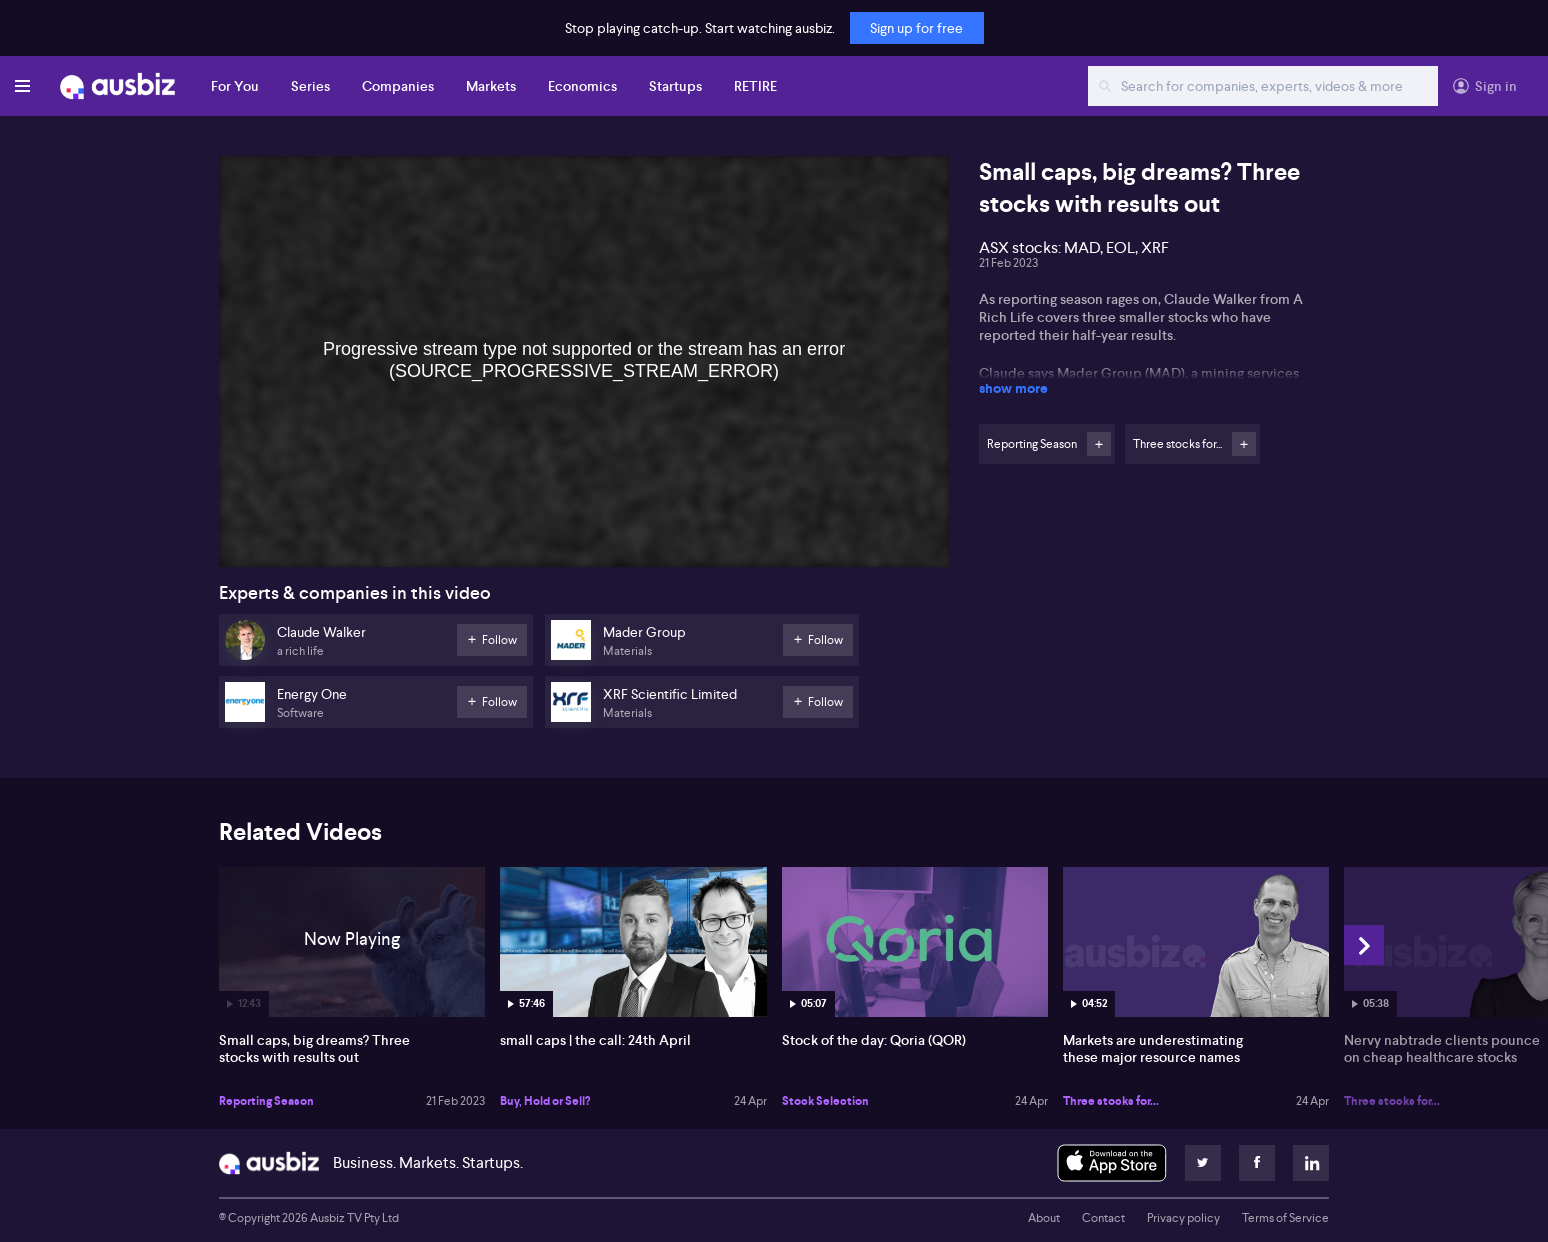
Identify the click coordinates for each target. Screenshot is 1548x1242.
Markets (491, 86)
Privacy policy (1183, 1218)
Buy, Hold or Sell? (545, 1101)
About (1044, 1218)
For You (235, 86)
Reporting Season (266, 1101)
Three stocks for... (1111, 1101)
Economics (582, 86)
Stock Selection (825, 1101)
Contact (1103, 1218)
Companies (398, 86)
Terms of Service (1285, 1218)
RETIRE (755, 86)
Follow (1099, 444)
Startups (675, 86)
